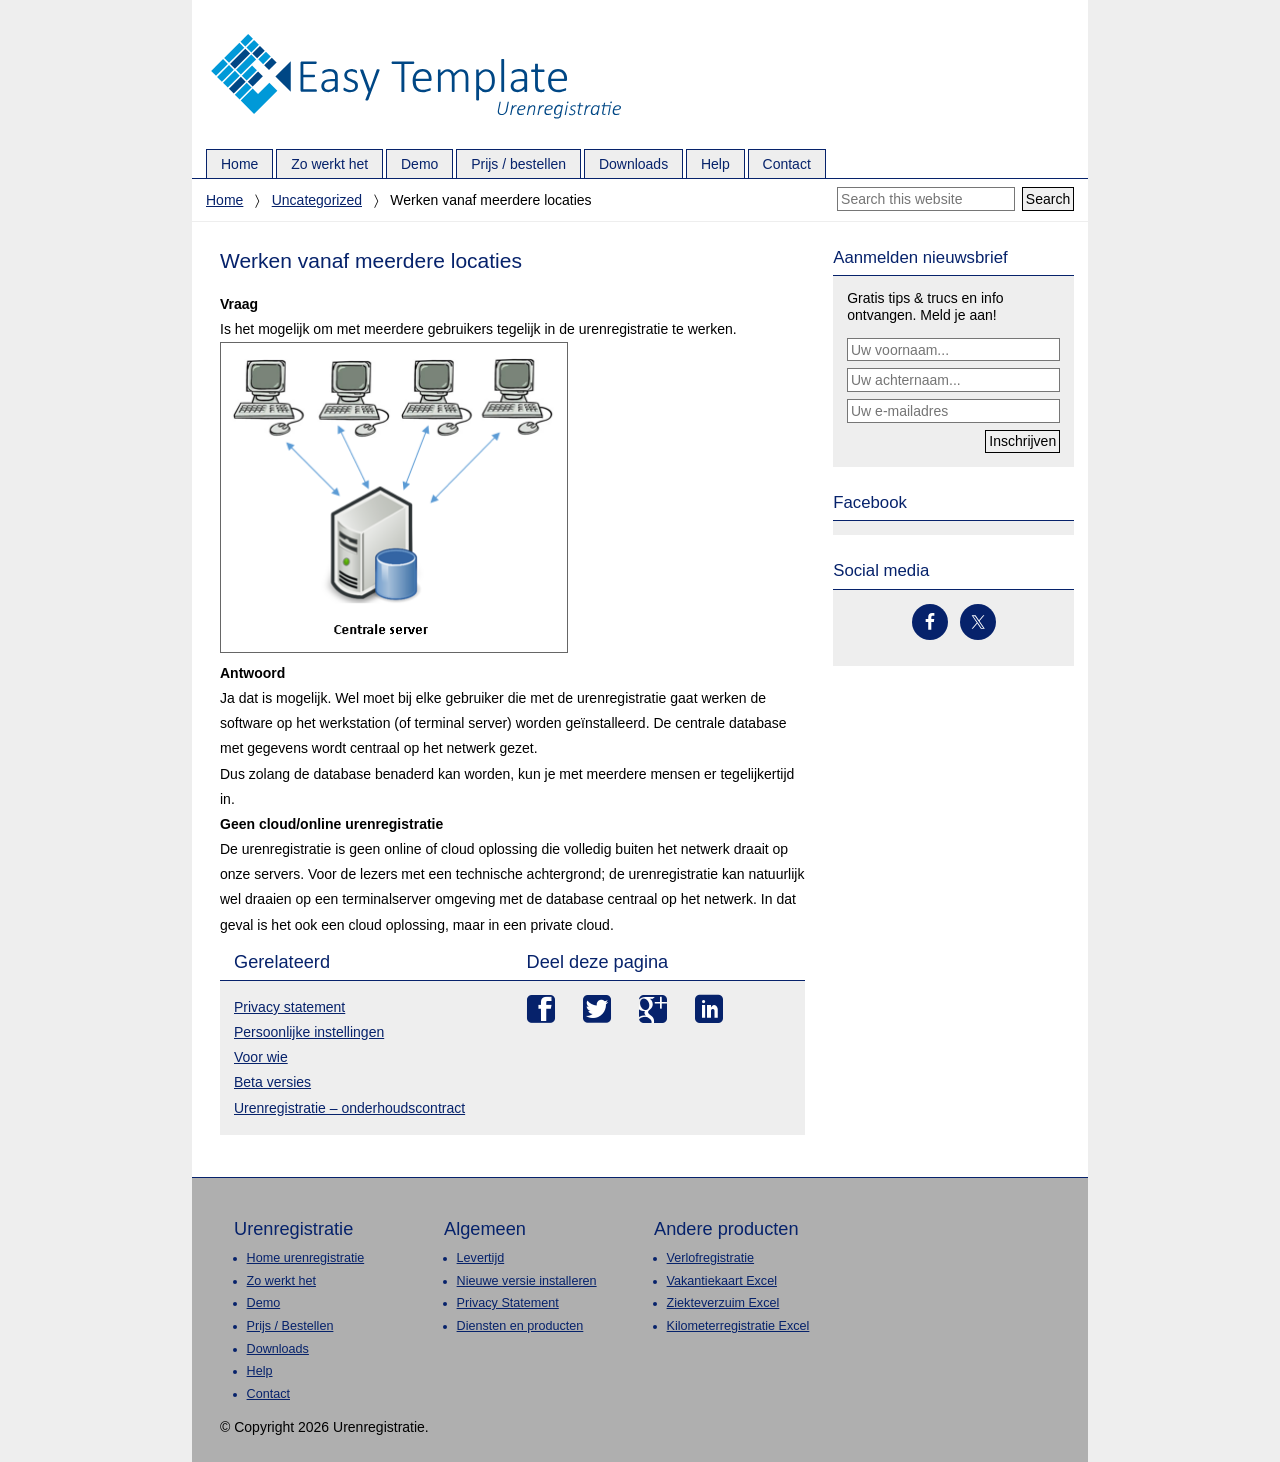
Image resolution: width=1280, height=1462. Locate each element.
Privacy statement (289, 1007)
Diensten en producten (520, 1326)
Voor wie (261, 1057)
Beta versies (272, 1082)
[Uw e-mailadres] (953, 411)
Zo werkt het (281, 1281)
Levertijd (481, 1258)
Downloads (278, 1349)
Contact (268, 1394)
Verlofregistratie (711, 1258)
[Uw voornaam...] (953, 350)
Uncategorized (317, 200)
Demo (264, 1303)
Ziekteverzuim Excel (723, 1303)
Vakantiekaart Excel (722, 1281)
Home (224, 200)
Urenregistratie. (416, 35)
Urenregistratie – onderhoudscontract (349, 1108)
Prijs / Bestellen (290, 1326)
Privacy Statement (508, 1303)
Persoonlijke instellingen (309, 1032)
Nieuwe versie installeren (527, 1281)
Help (260, 1371)
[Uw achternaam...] (953, 380)
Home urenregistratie (306, 1258)
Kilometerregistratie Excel (738, 1326)
